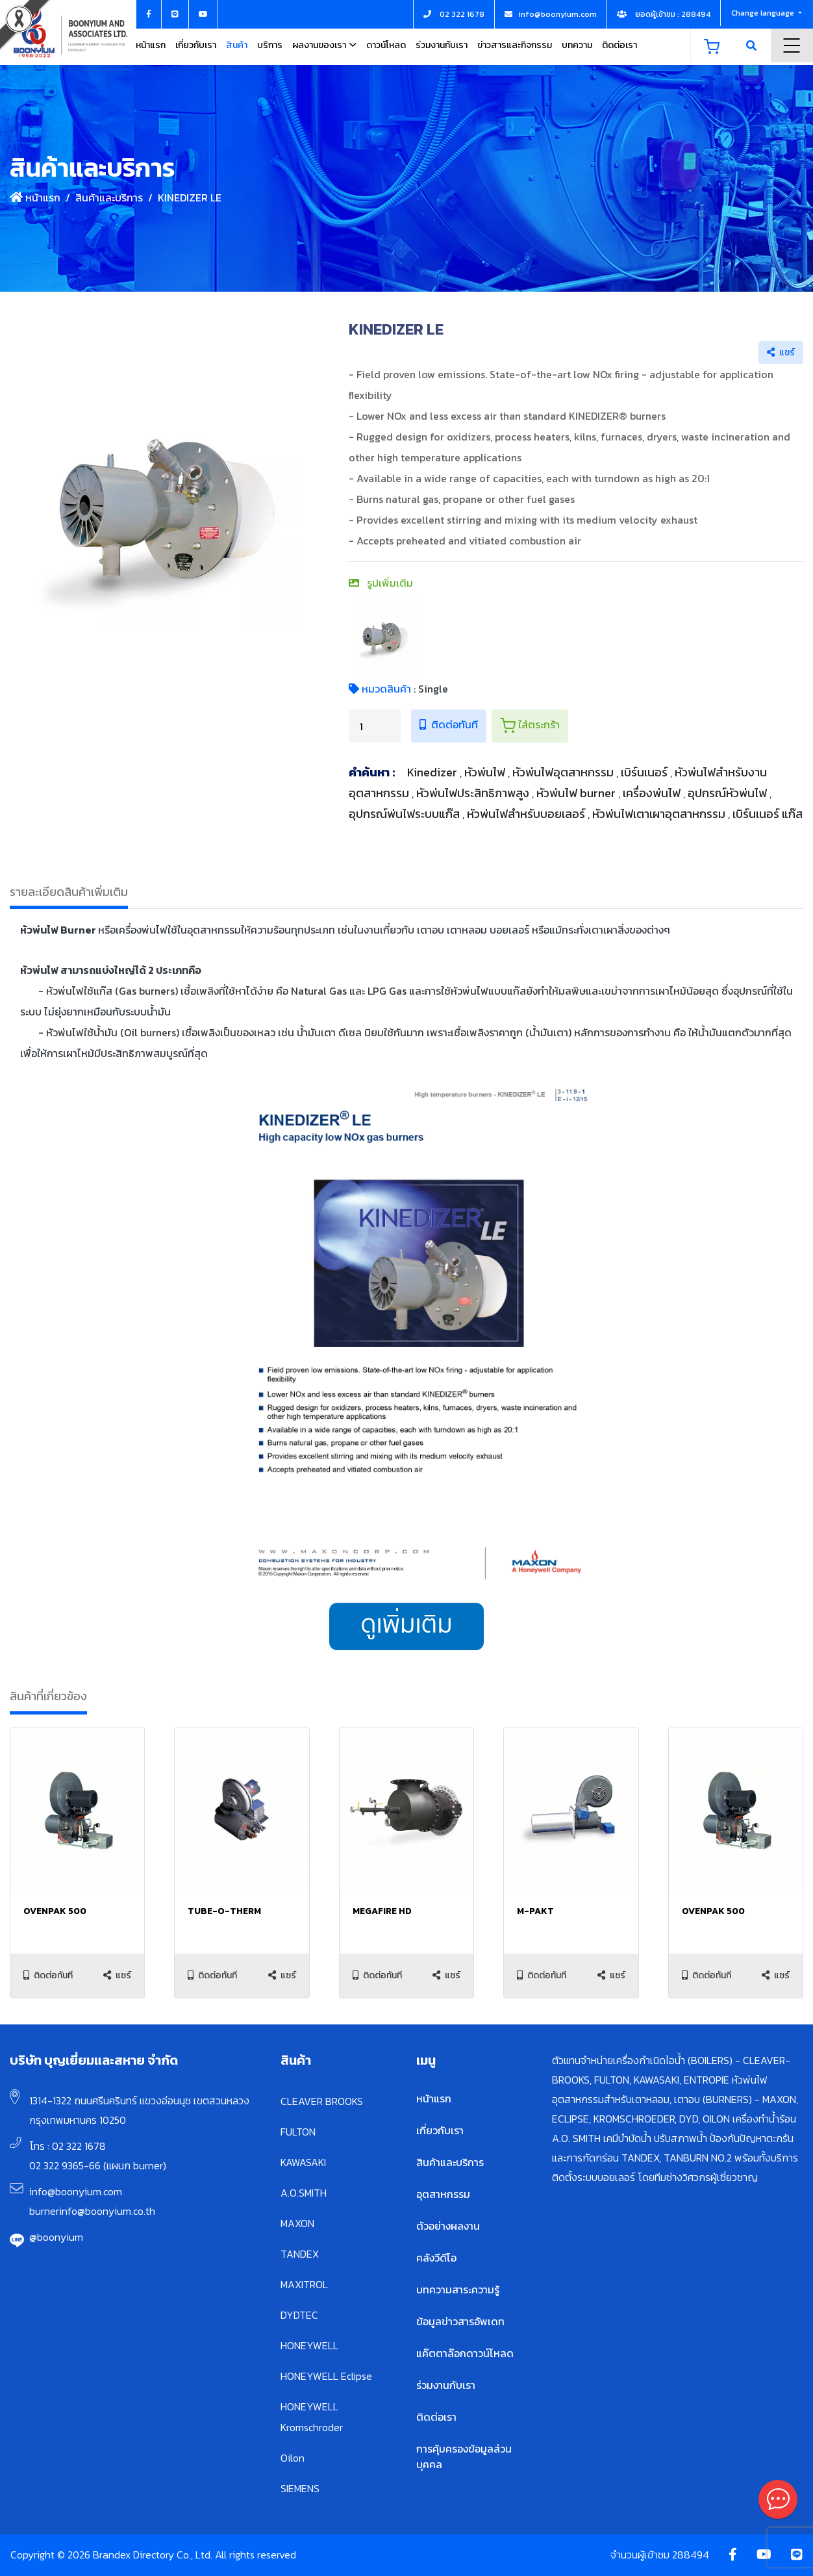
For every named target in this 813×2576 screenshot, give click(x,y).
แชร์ (781, 352)
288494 (690, 2554)
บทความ (577, 45)
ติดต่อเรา (619, 45)
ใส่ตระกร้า (530, 725)
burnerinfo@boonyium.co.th (92, 2211)
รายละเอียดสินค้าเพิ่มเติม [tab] (69, 891)
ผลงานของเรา (319, 45)
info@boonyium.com (75, 2191)
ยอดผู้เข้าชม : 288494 (663, 14)
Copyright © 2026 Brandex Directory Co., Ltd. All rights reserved (153, 2554)
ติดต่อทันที (448, 724)
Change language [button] (763, 13)
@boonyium (56, 2237)
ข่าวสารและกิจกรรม (514, 45)
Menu (792, 45)
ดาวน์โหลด (386, 45)
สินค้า (236, 45)
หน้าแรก (151, 45)
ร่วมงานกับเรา (442, 45)
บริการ (269, 45)
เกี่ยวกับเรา (195, 45)
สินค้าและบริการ (109, 197)
